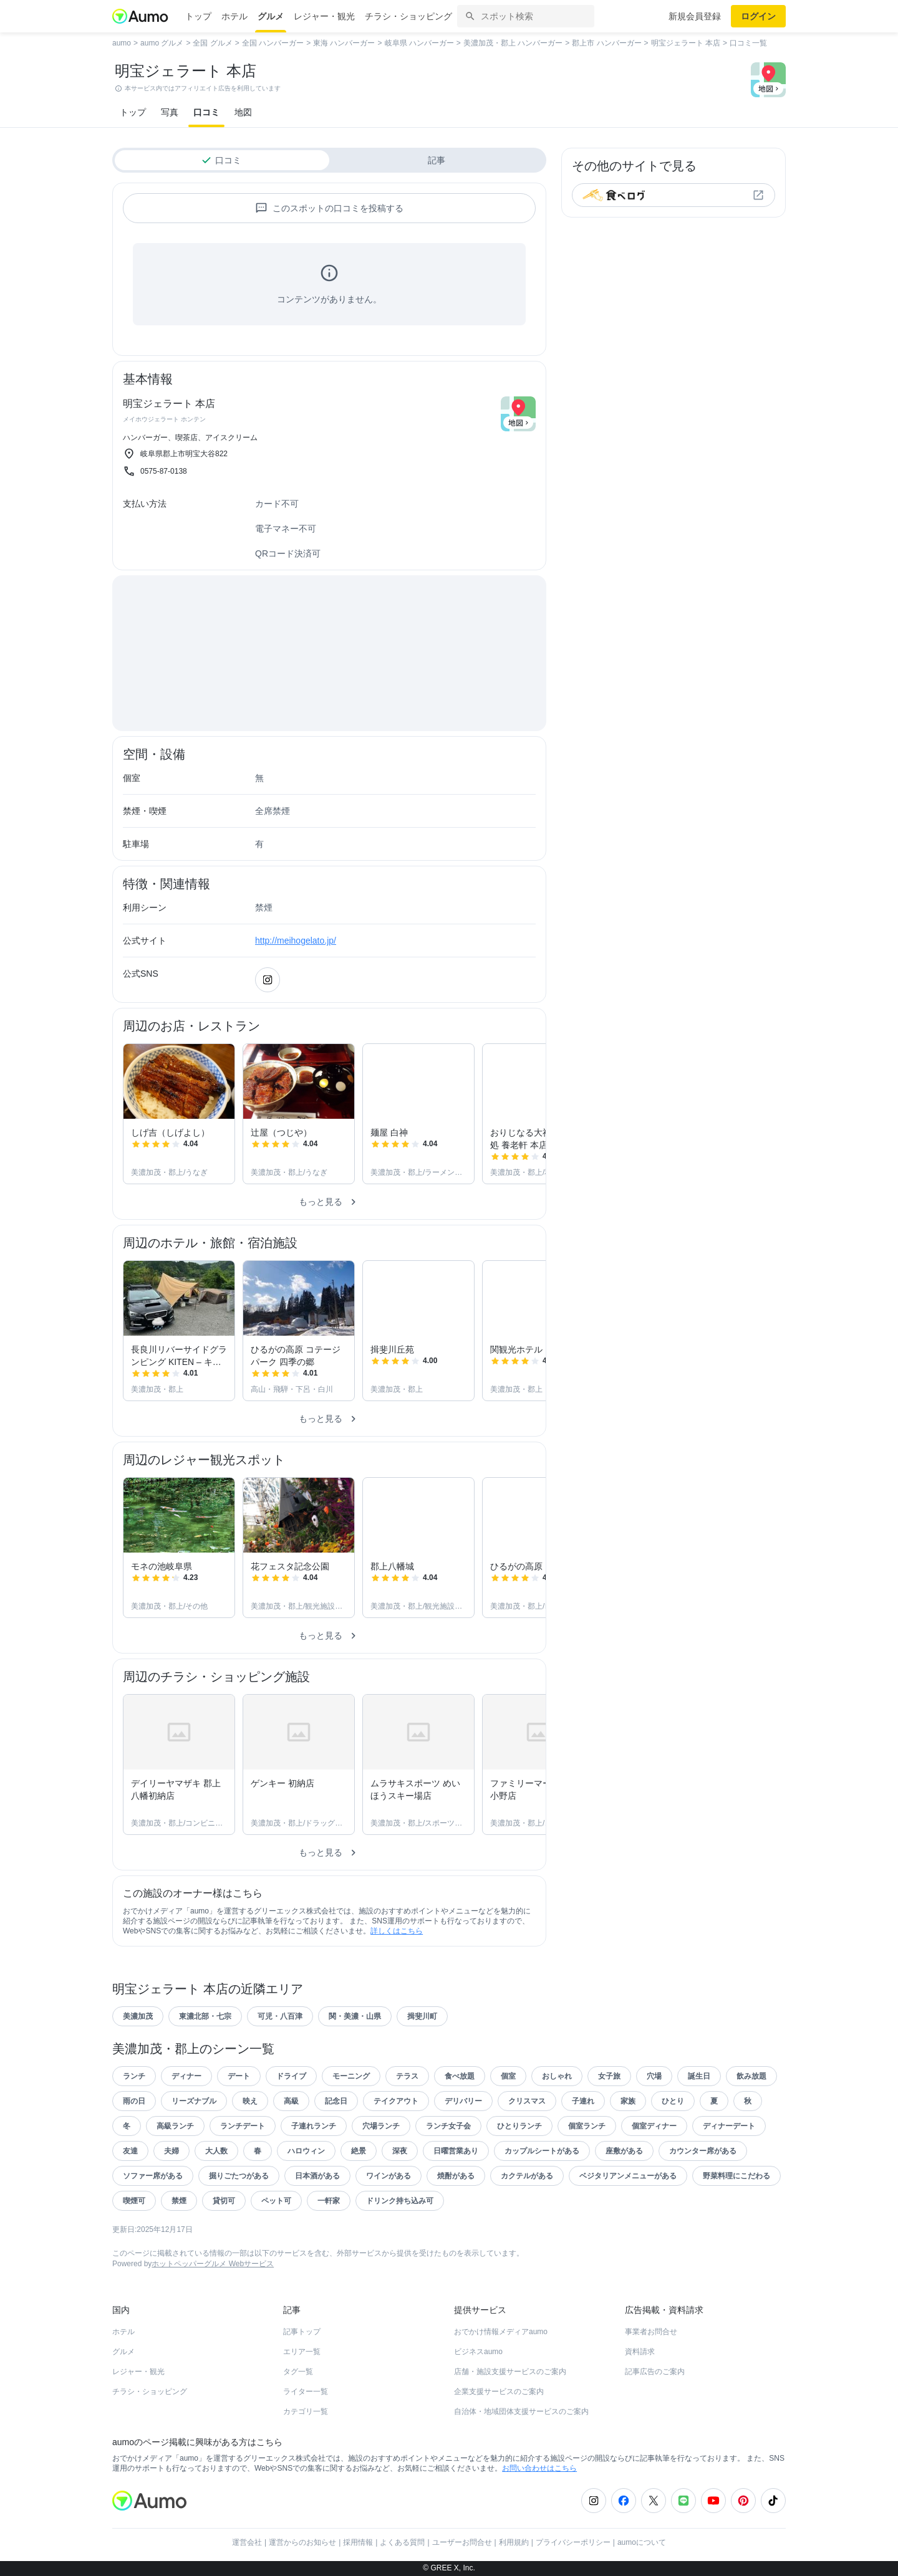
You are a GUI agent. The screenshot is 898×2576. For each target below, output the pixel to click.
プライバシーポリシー (573, 2542)
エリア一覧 (302, 2351)
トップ (198, 16)
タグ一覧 (298, 2371)
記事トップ (302, 2331)
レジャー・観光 (324, 16)
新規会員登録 (695, 16)
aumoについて (641, 2542)
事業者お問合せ (651, 2331)
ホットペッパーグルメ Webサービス (213, 2263)
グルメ (271, 16)
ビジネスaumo (478, 2351)
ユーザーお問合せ (462, 2542)
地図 (243, 112)
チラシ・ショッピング (408, 16)
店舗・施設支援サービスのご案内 (510, 2371)
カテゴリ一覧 (305, 2411)
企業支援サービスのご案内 (499, 2391)
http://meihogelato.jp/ (295, 941)
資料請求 (640, 2351)
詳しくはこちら (396, 1931)
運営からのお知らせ (302, 2542)
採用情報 (358, 2542)
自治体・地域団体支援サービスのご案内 (521, 2411)
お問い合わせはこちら (539, 2468)
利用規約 (514, 2542)
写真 (169, 112)
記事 (436, 160)
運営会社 (247, 2542)
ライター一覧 (305, 2391)
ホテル (234, 16)
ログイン (758, 16)
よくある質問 (402, 2542)
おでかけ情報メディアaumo (501, 2331)
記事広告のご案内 (655, 2371)
